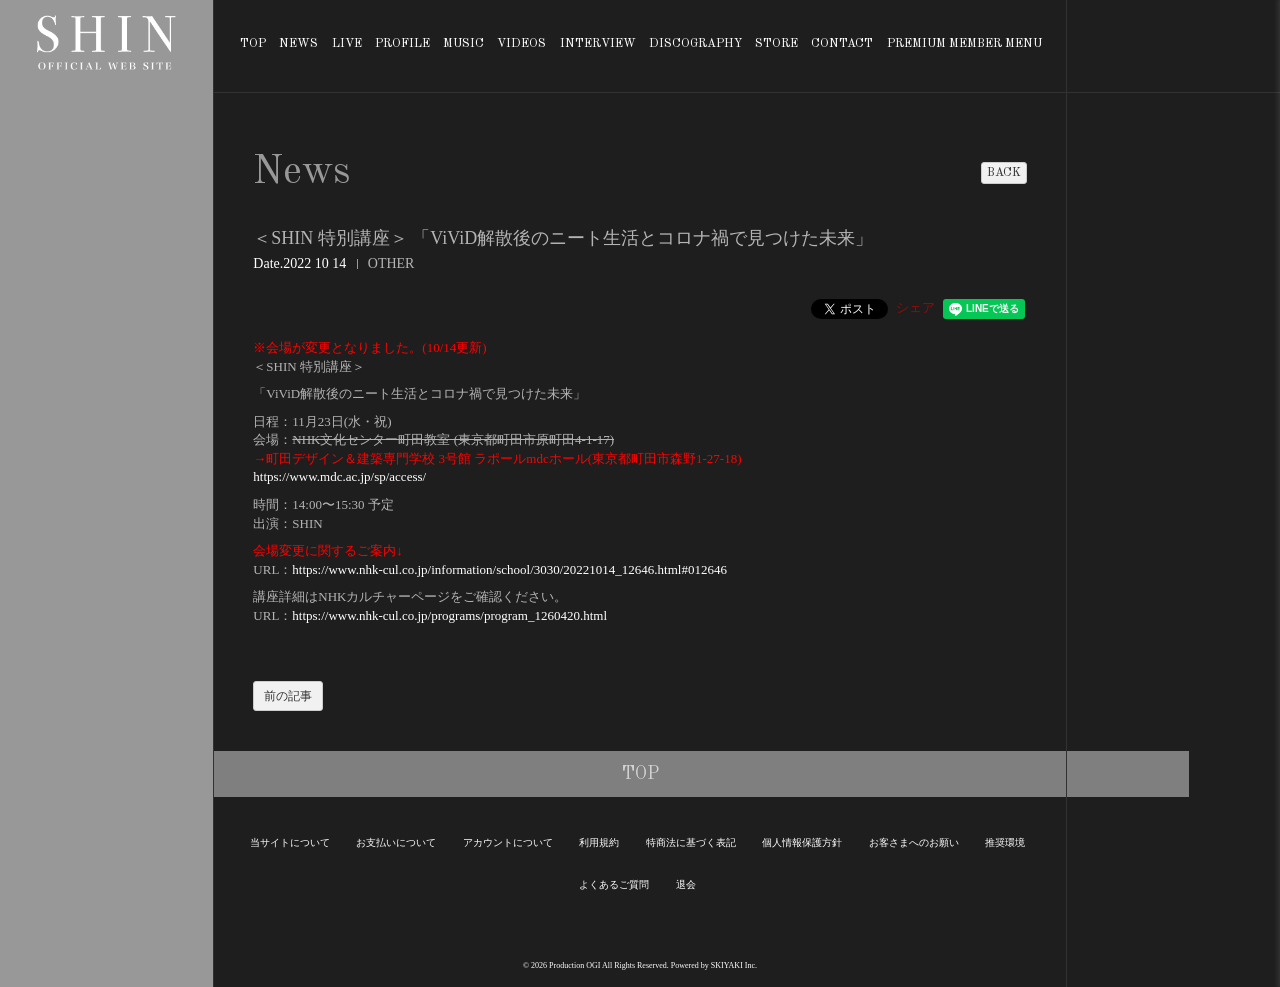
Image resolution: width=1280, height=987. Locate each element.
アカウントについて (508, 842)
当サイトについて (290, 842)
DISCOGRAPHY (695, 44)
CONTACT (842, 44)
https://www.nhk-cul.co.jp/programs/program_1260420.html (449, 615)
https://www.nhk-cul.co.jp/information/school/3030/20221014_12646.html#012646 (509, 569)
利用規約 (599, 842)
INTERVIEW (598, 44)
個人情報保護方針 (802, 842)
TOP (253, 44)
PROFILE (402, 44)
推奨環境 (1005, 842)
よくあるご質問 (614, 884)
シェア (915, 307)
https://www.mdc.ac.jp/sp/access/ (339, 476)
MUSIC (463, 44)
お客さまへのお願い (914, 842)
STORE (776, 44)
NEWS (298, 44)
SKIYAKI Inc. (734, 965)
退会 (686, 884)
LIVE (347, 44)
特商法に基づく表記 (691, 842)
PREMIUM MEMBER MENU (964, 44)
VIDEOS (521, 44)
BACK (1004, 173)
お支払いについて (396, 842)
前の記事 (288, 696)
